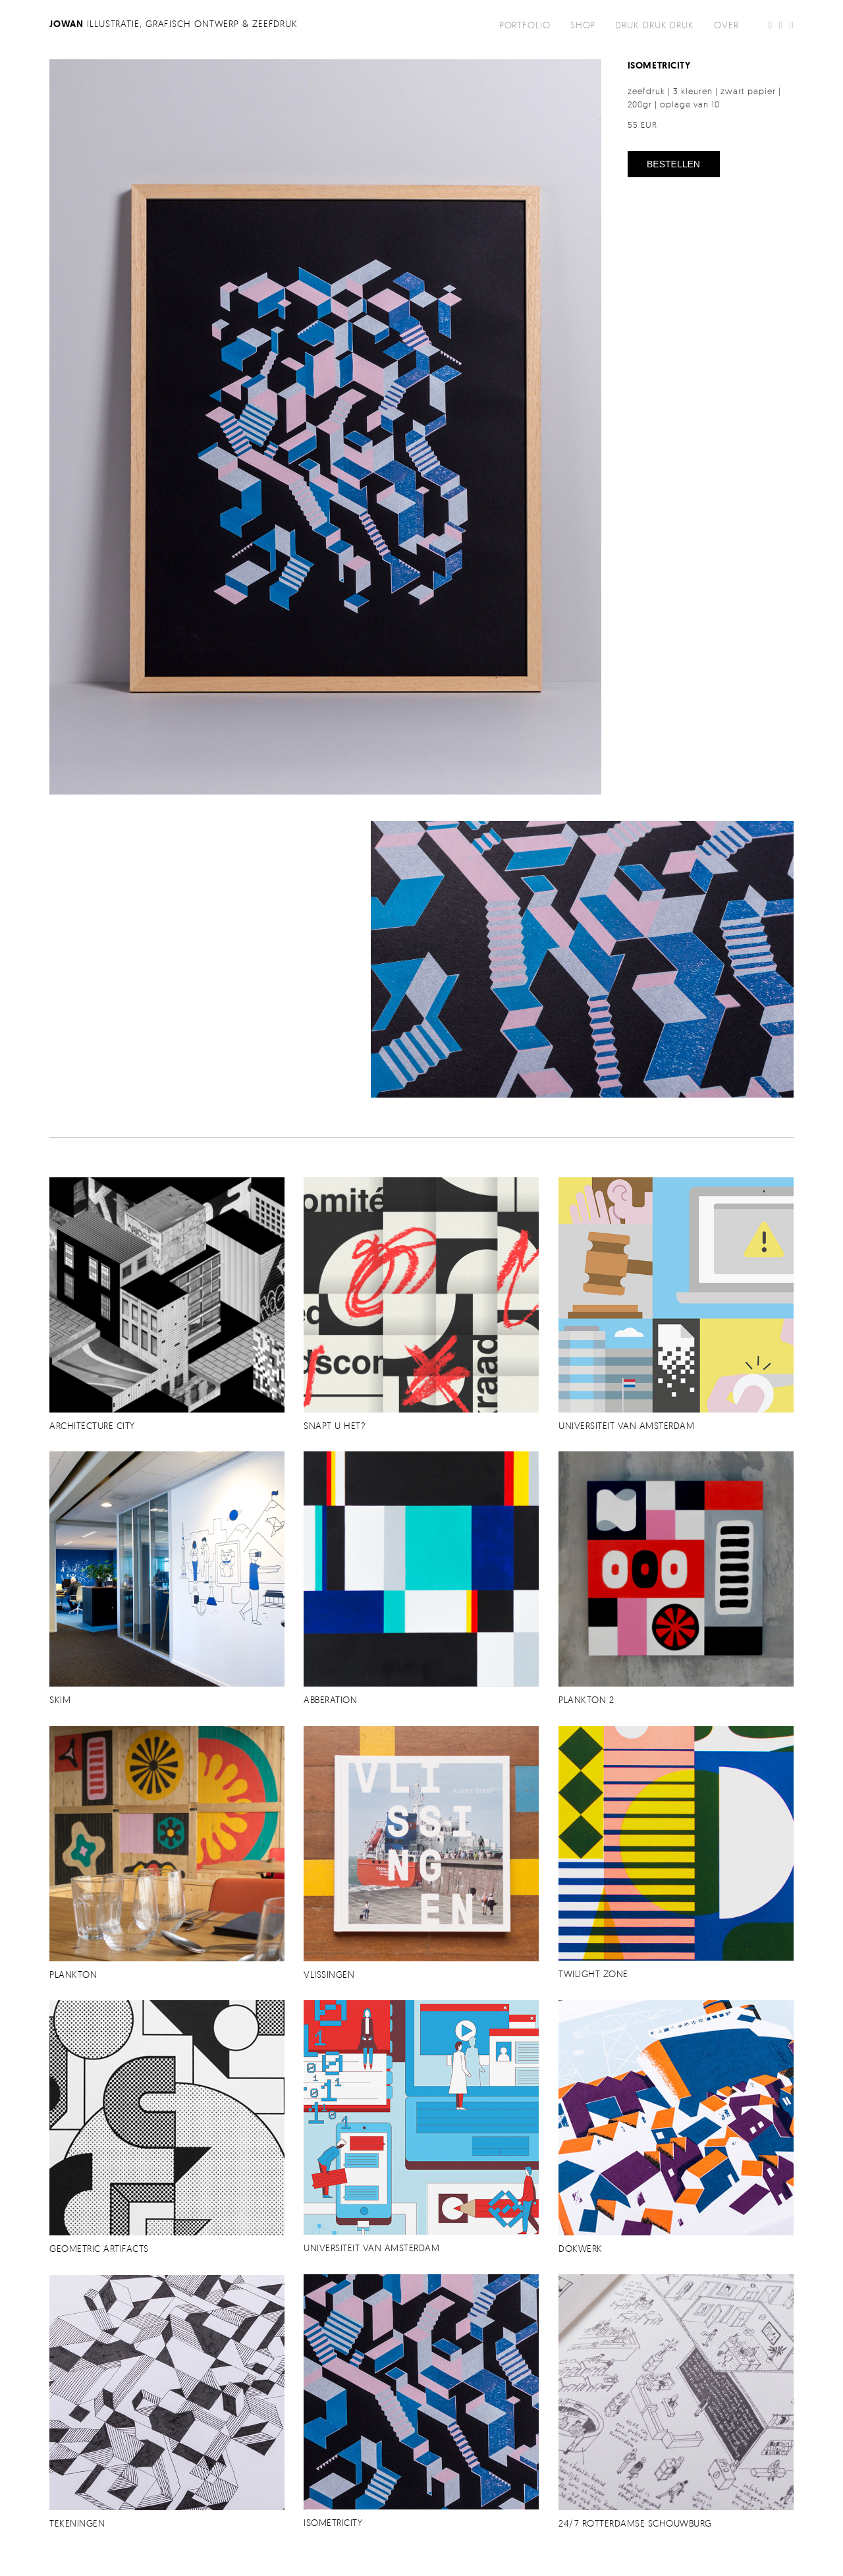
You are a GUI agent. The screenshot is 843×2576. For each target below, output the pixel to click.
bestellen (673, 164)
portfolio (525, 24)
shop (583, 24)
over (726, 24)
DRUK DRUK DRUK (654, 24)
